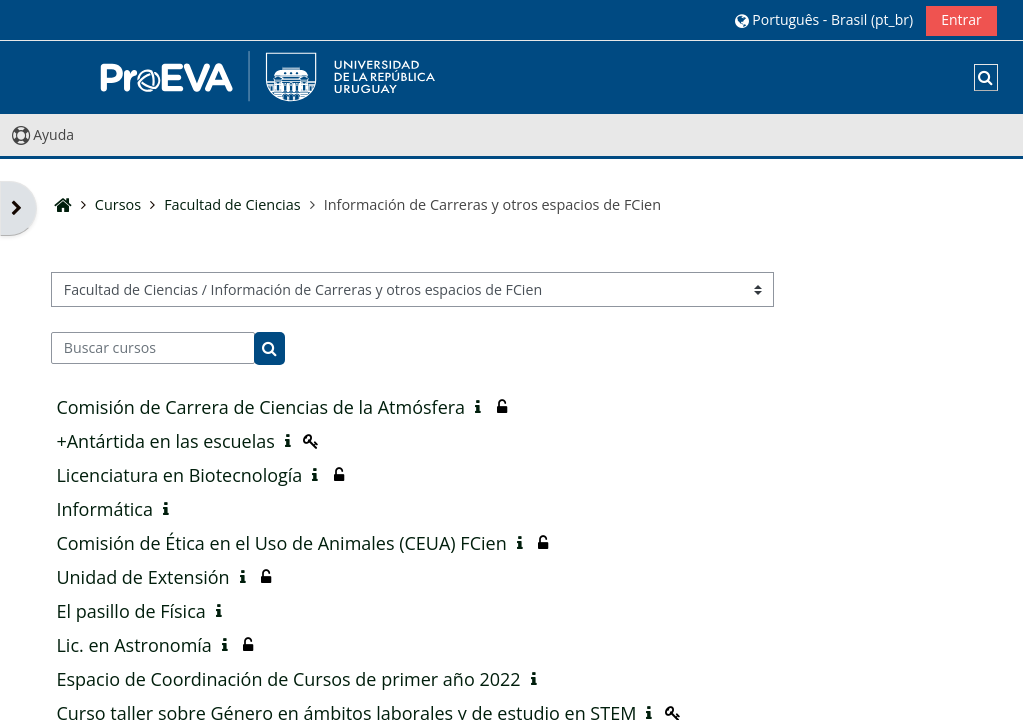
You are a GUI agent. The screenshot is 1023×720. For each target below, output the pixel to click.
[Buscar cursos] (153, 348)
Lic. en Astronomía (133, 645)
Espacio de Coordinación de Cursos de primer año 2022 (288, 679)
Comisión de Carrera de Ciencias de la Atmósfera (260, 407)
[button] (823, 19)
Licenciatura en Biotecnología (179, 475)
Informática (104, 509)
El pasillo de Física (130, 611)
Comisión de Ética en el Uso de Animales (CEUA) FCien (281, 543)
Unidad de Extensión (142, 577)
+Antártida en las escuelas (165, 441)
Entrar (961, 19)
